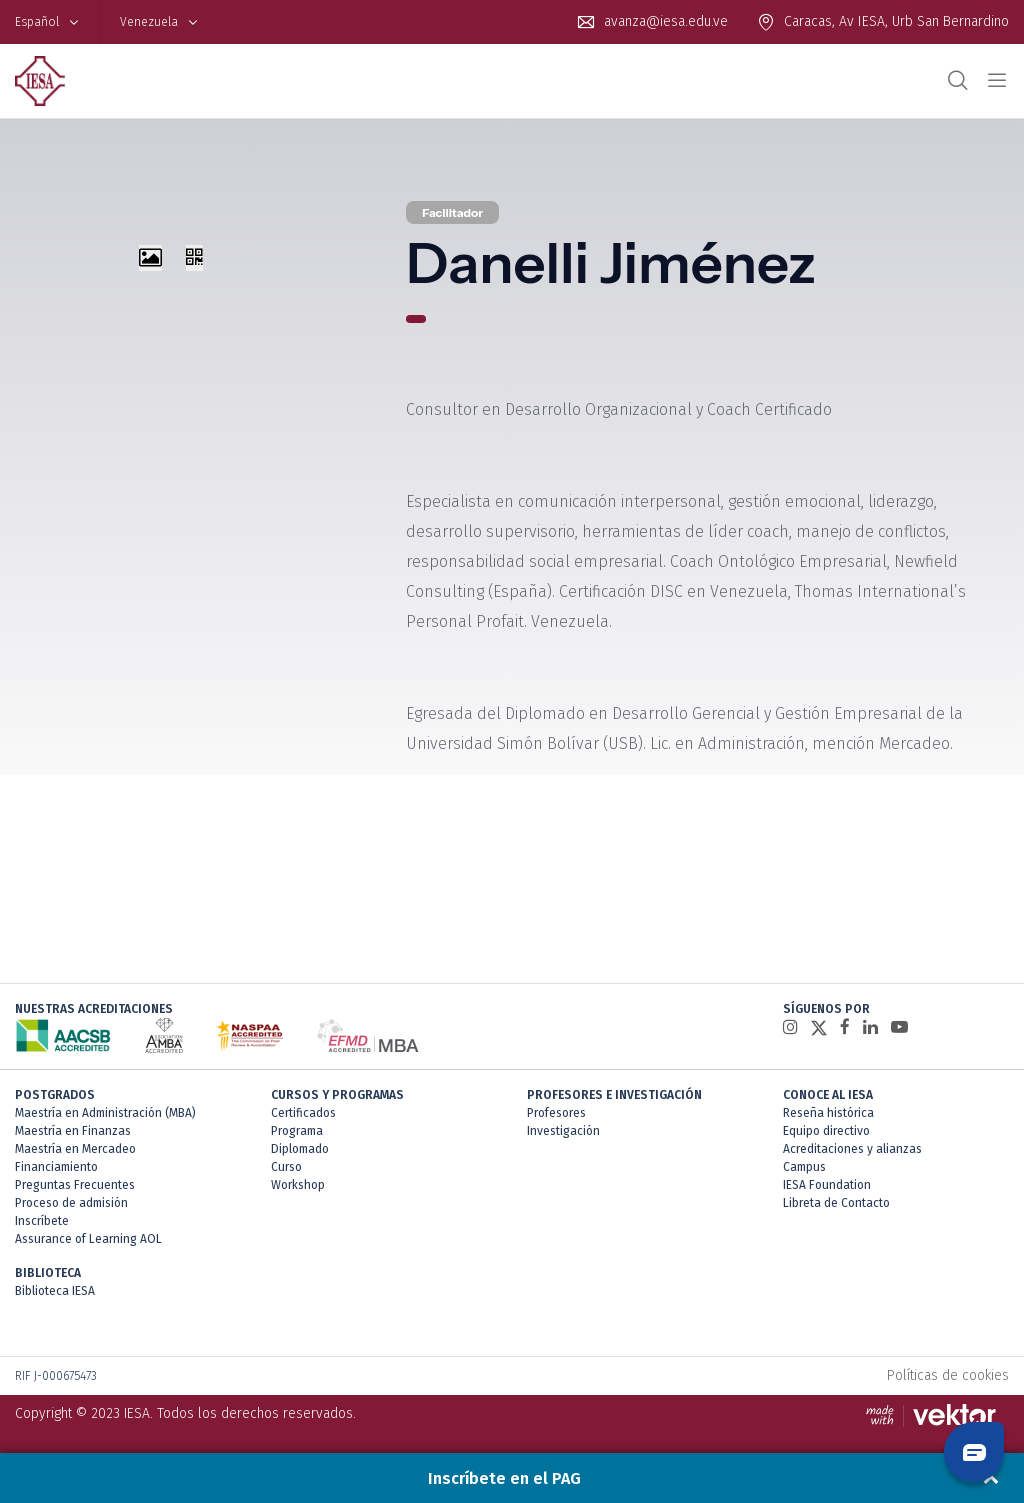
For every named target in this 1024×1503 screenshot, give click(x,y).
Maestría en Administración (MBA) (105, 1113)
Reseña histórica (828, 1113)
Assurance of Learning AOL (88, 1239)
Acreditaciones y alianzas (852, 1149)
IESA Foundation (827, 1185)
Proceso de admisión (71, 1203)
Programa (297, 1131)
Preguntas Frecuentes (75, 1185)
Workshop (298, 1185)
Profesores (556, 1113)
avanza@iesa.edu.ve (666, 21)
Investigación (563, 1131)
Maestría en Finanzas (73, 1131)
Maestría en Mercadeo (75, 1149)
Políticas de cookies (948, 1375)
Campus (804, 1167)
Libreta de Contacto (836, 1203)
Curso (286, 1167)
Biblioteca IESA (55, 1291)
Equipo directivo (826, 1131)
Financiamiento (56, 1167)
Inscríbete (42, 1221)
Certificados (303, 1113)
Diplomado (300, 1149)
